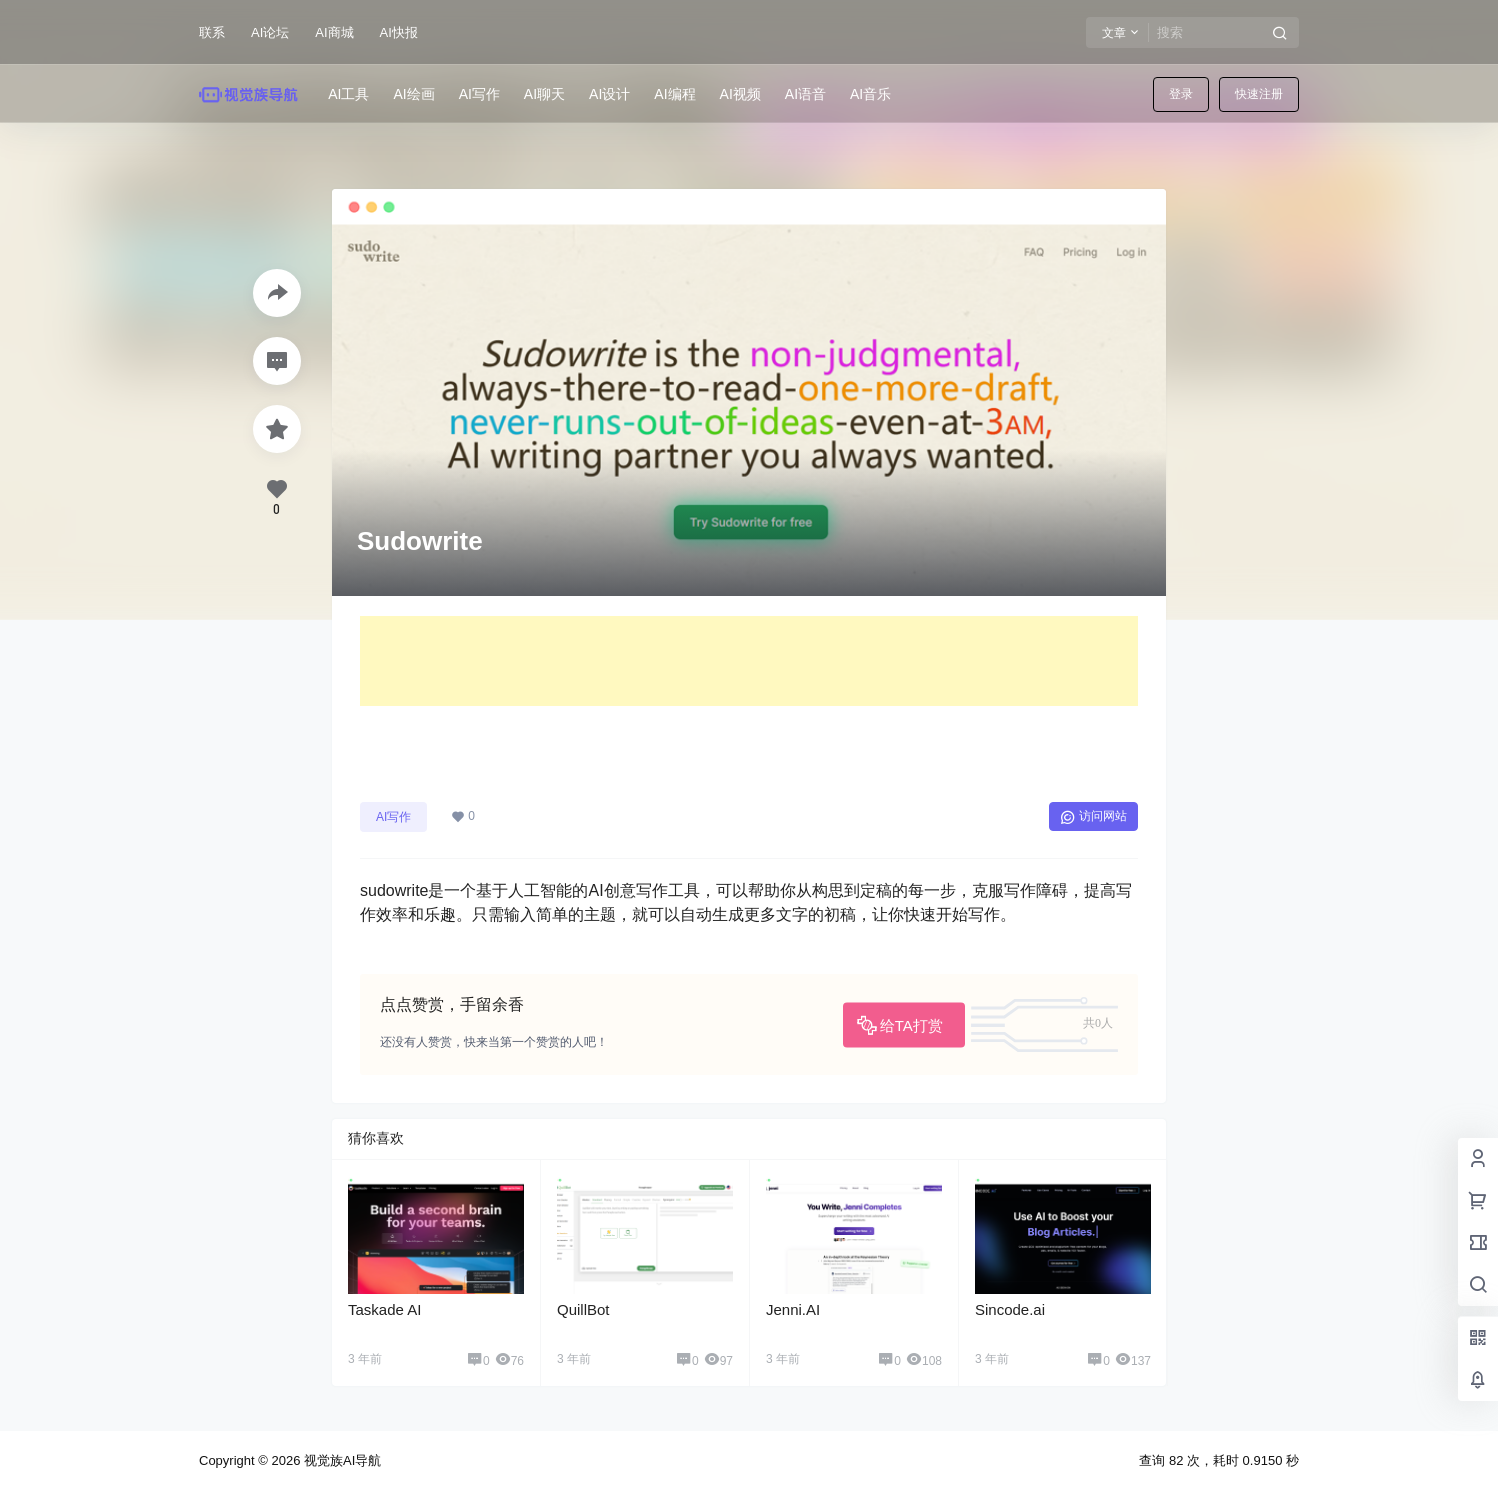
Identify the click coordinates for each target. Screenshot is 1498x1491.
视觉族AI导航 (340, 1460)
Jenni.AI (793, 1309)
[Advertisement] (749, 661)
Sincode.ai (1010, 1309)
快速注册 (1259, 94)
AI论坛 (270, 32)
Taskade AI (384, 1309)
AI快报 (399, 32)
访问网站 (1093, 817)
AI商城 (334, 32)
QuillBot (583, 1309)
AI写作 (393, 817)
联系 (212, 32)
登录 (1181, 94)
